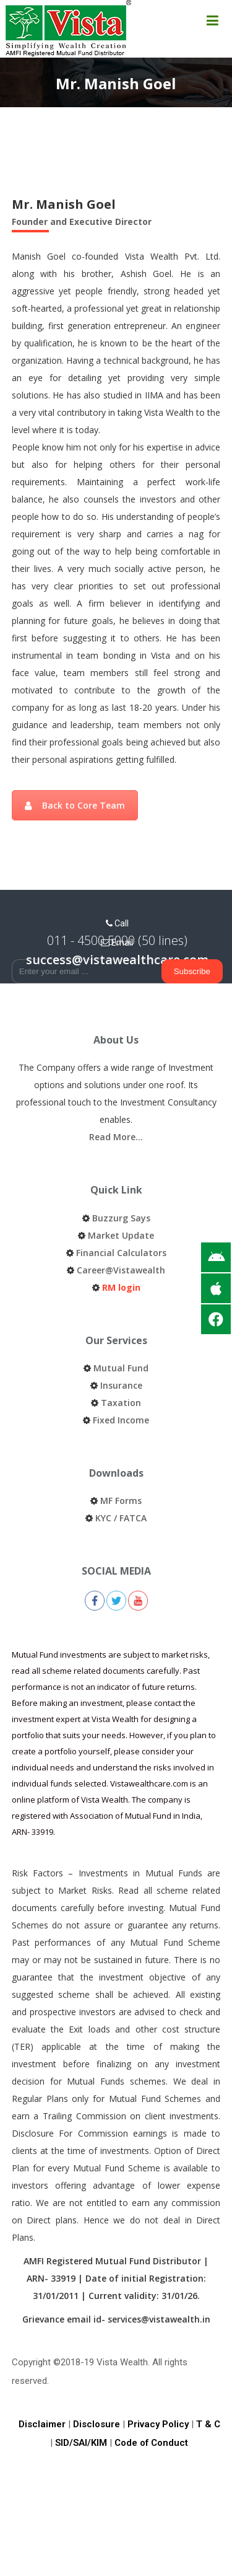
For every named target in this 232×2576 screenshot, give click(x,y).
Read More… (116, 1137)
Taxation (121, 1403)
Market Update (121, 1235)
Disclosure (96, 2424)
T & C (208, 2424)
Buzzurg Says (121, 1218)
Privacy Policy (158, 2424)
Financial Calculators (121, 1253)
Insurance (121, 1385)
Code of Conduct (151, 2442)
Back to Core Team (75, 805)
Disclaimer (42, 2424)
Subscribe (192, 971)
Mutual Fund (120, 1368)
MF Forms (121, 1500)
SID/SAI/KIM (81, 2442)
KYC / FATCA (121, 1518)
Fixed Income (121, 1420)
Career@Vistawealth (121, 1270)
